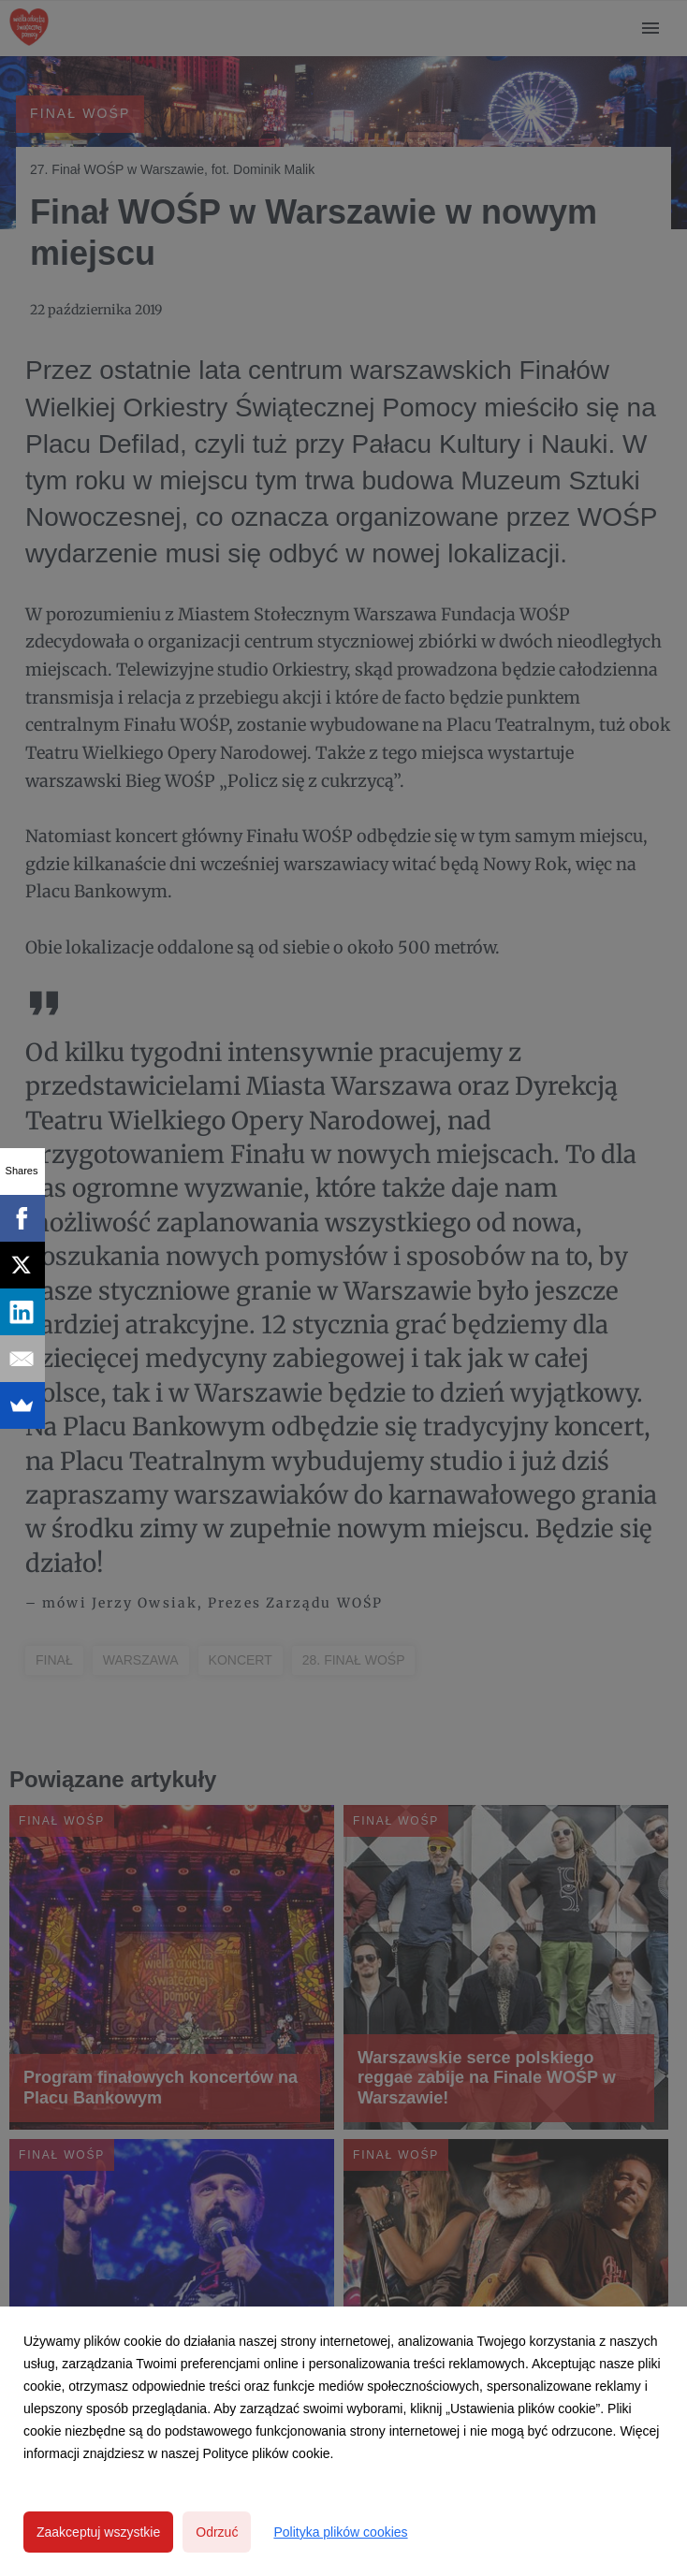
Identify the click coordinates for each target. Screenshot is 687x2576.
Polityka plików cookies (340, 2532)
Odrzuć (217, 2532)
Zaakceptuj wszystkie (98, 2532)
